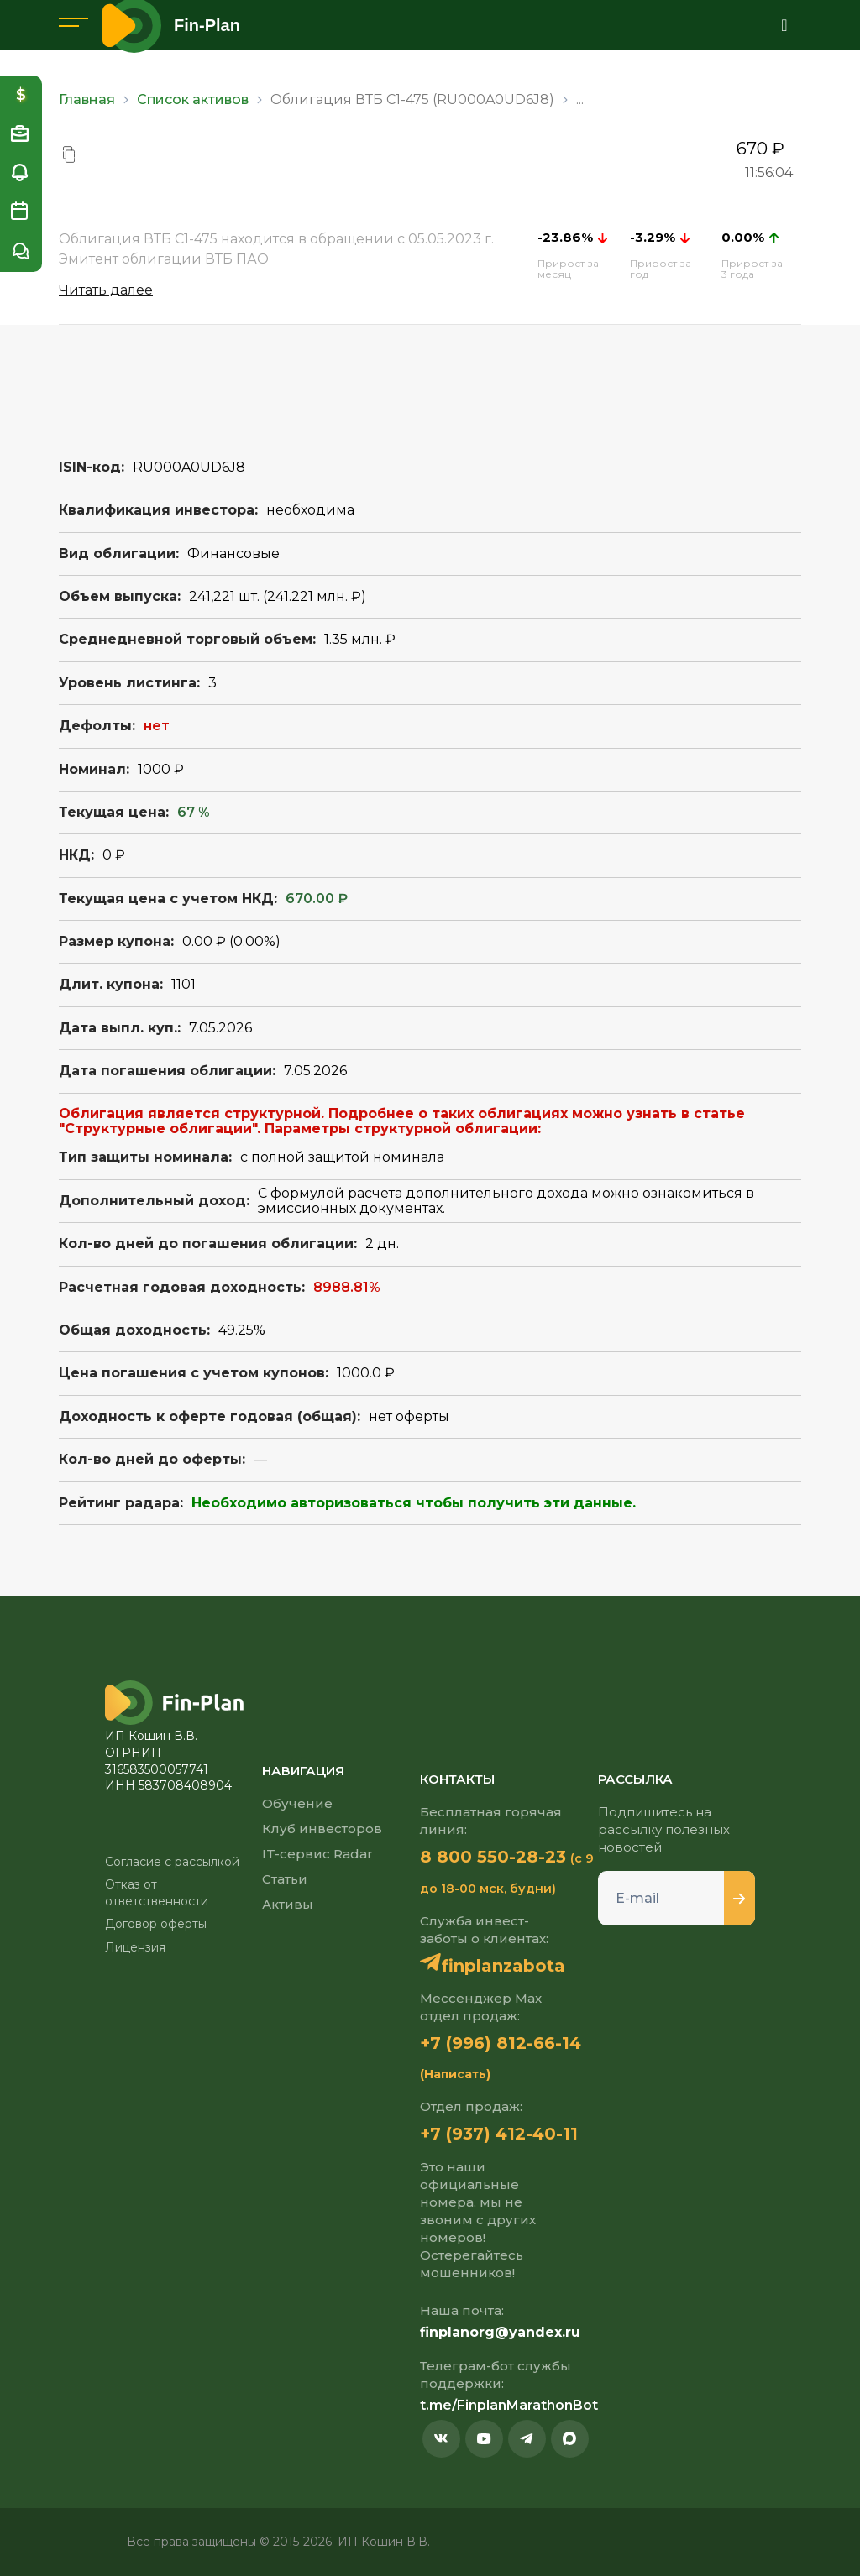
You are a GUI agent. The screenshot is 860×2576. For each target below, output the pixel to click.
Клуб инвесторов (322, 1829)
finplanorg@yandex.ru (500, 2332)
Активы (287, 1904)
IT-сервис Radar (317, 1854)
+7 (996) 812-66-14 (500, 2043)
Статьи (284, 1879)
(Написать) (455, 2074)
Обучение (297, 1803)
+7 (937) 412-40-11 (499, 2134)
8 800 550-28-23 (493, 1857)
